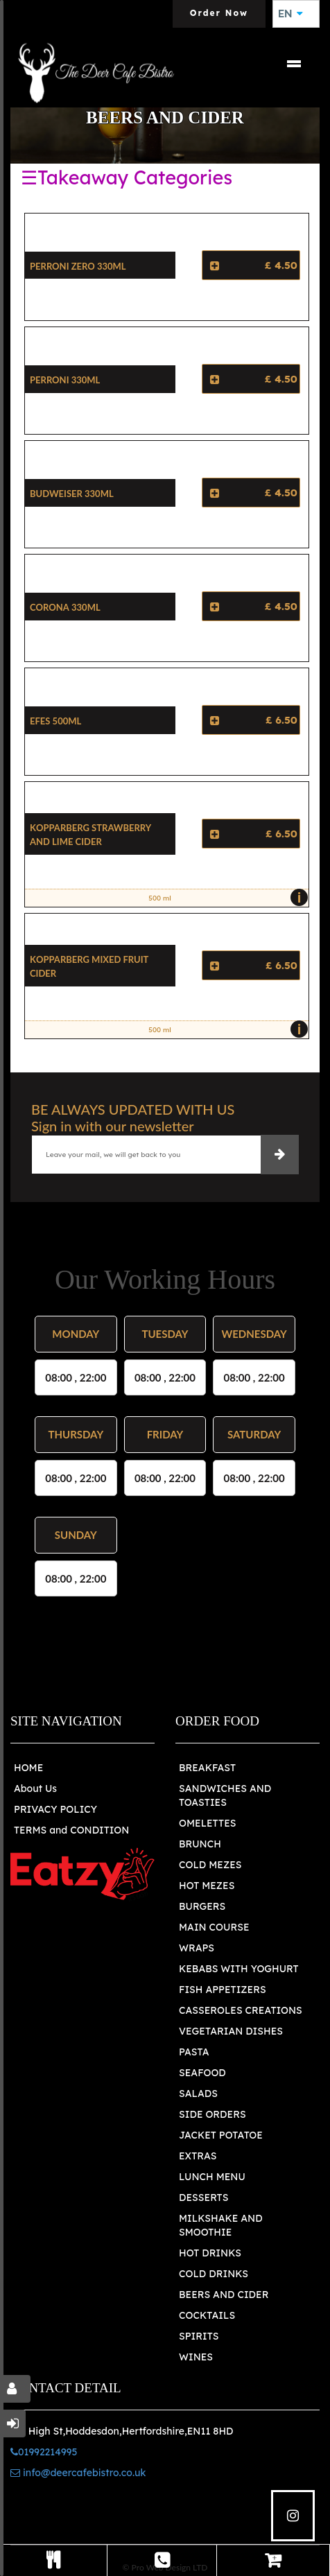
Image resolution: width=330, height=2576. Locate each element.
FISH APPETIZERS (222, 1989)
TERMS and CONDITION (71, 1830)
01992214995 (43, 2452)
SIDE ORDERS (212, 2114)
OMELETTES (207, 1823)
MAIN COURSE (214, 1927)
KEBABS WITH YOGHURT (239, 1969)
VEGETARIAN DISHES (231, 2031)
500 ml (224, 898)
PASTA (194, 2052)
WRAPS (196, 1948)
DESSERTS (203, 2197)
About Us (35, 1788)
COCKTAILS (207, 2315)
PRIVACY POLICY (55, 1809)
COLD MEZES (210, 1865)
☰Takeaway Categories (126, 177)
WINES (196, 2357)
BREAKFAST (207, 1767)
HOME (28, 1767)
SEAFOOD (202, 2072)
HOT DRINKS (210, 2253)
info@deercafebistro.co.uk (78, 2472)
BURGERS (202, 1906)
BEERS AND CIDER (223, 2294)
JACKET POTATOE (221, 2135)
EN (290, 14)
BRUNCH (200, 1844)
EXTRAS (198, 2156)
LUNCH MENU (212, 2176)
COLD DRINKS (213, 2274)
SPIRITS (199, 2336)
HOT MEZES (206, 1885)
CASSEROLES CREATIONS (240, 2010)
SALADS (198, 2093)
